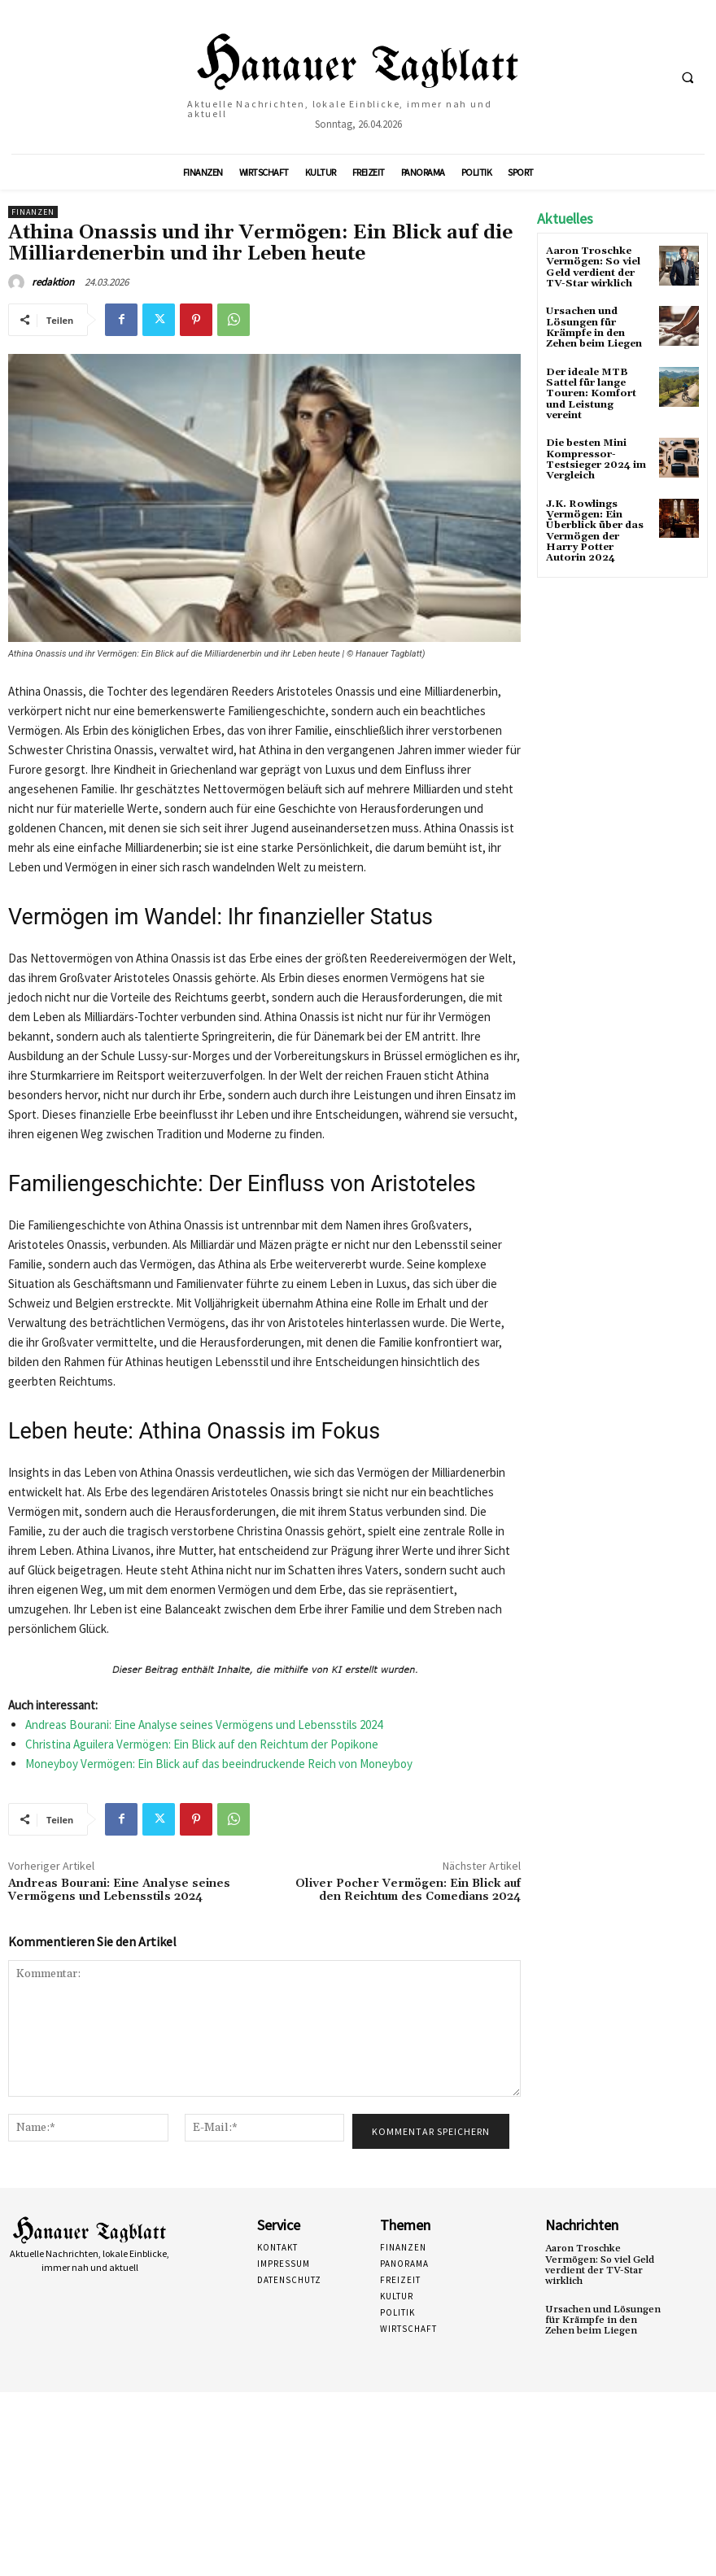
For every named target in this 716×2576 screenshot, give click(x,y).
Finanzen (33, 212)
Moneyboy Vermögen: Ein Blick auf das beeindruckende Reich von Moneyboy (219, 1763)
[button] (687, 77)
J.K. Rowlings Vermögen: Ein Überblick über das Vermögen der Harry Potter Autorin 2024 (594, 528)
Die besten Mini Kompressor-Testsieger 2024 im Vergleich (596, 457)
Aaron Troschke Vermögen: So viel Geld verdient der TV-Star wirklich (593, 267)
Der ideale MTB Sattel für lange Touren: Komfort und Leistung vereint (591, 393)
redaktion (53, 282)
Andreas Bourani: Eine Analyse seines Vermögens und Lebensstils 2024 (203, 1724)
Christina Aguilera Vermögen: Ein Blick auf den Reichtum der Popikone (201, 1744)
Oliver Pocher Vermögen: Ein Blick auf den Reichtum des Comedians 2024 (408, 1890)
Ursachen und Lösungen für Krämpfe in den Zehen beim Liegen (594, 327)
